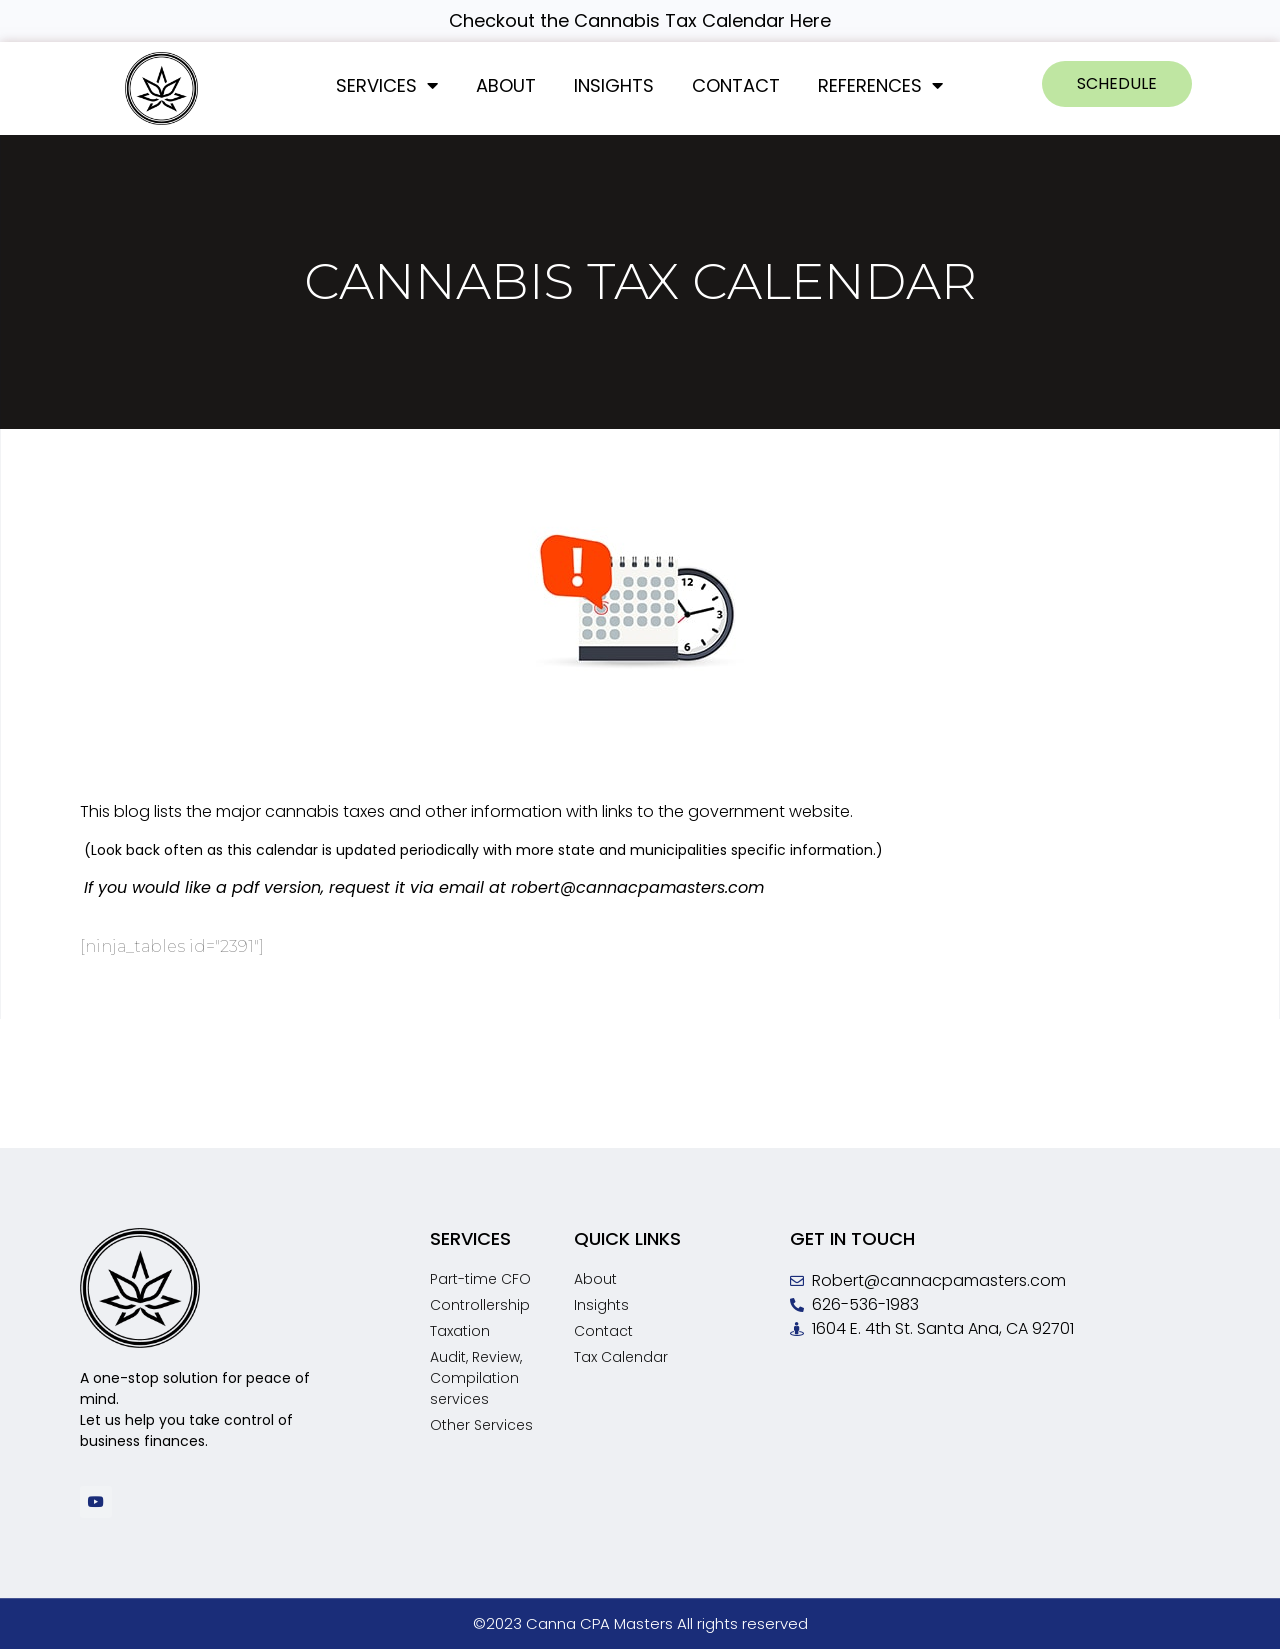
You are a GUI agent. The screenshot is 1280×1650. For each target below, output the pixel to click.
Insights (614, 85)
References (880, 85)
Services (387, 85)
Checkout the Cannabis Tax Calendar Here (640, 20)
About (506, 85)
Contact (736, 85)
